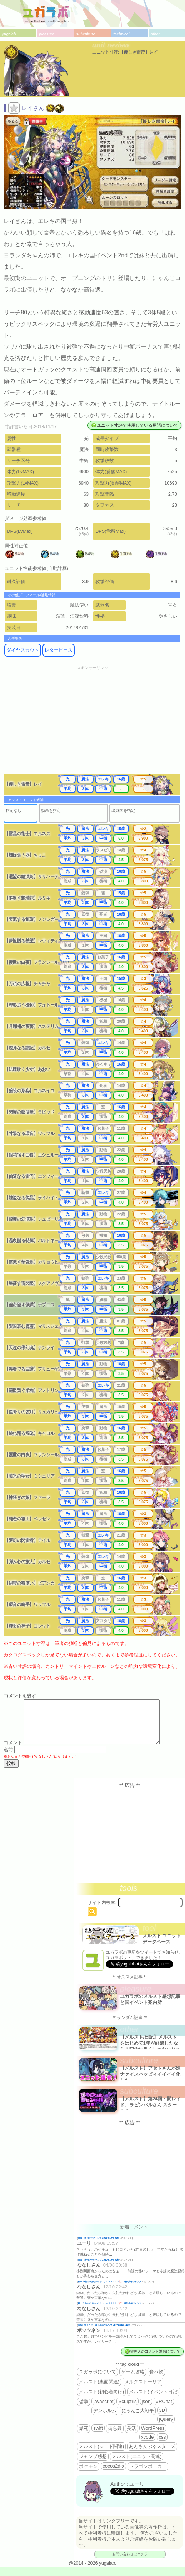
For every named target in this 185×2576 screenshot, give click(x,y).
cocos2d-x (113, 2474)
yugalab (9, 34)
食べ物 (156, 2380)
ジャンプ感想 (93, 2465)
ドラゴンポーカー (147, 2475)
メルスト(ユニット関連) (136, 2465)
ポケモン (88, 2475)
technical (121, 34)
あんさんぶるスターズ (152, 2455)
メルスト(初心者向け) (101, 2400)
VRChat (163, 2410)
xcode (147, 2445)
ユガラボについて (97, 2380)
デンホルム (104, 2419)
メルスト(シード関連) (101, 2455)
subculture (85, 34)
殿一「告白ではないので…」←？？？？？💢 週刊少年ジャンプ (110, 2290)
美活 (131, 2437)
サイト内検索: (102, 1911)
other (155, 34)
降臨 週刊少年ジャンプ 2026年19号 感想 (98, 2246)
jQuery (166, 2427)
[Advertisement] (92, 724)
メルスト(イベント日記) (154, 2400)
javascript (103, 2410)
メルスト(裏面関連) (99, 2390)
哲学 (83, 2410)
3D (162, 2418)
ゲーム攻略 (132, 2380)
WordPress (153, 2436)
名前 (8, 1758)
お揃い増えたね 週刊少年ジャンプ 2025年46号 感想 (104, 2333)
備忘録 (115, 2437)
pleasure (46, 34)
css (162, 2445)
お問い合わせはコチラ (130, 2563)
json (146, 2410)
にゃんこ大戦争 (137, 2419)
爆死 (83, 2437)
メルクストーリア (142, 2390)
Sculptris (127, 2410)
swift (98, 2436)
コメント (13, 1751)
